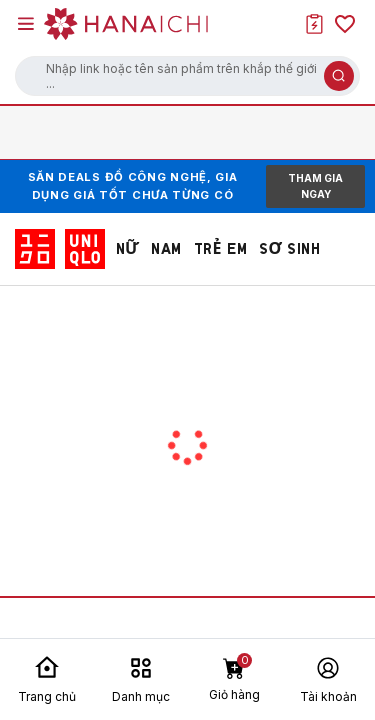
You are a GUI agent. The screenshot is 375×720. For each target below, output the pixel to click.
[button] (187, 76)
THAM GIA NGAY (315, 186)
